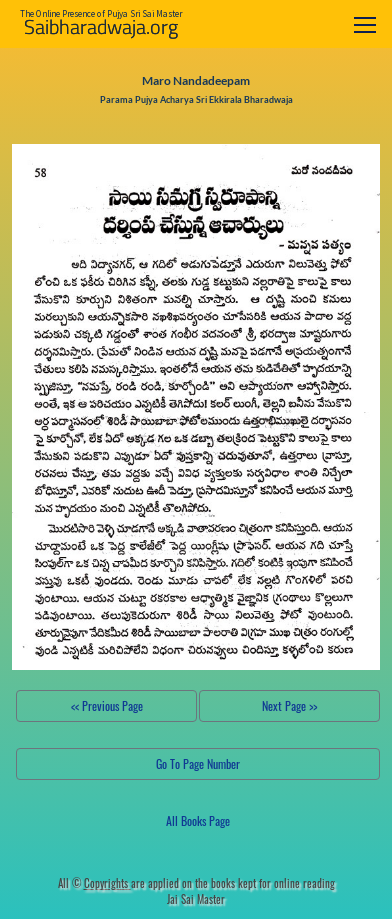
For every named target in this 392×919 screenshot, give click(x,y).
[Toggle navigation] (365, 24)
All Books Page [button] (198, 820)
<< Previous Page (107, 705)
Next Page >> (289, 705)
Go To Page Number (198, 763)
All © (94, 883)
